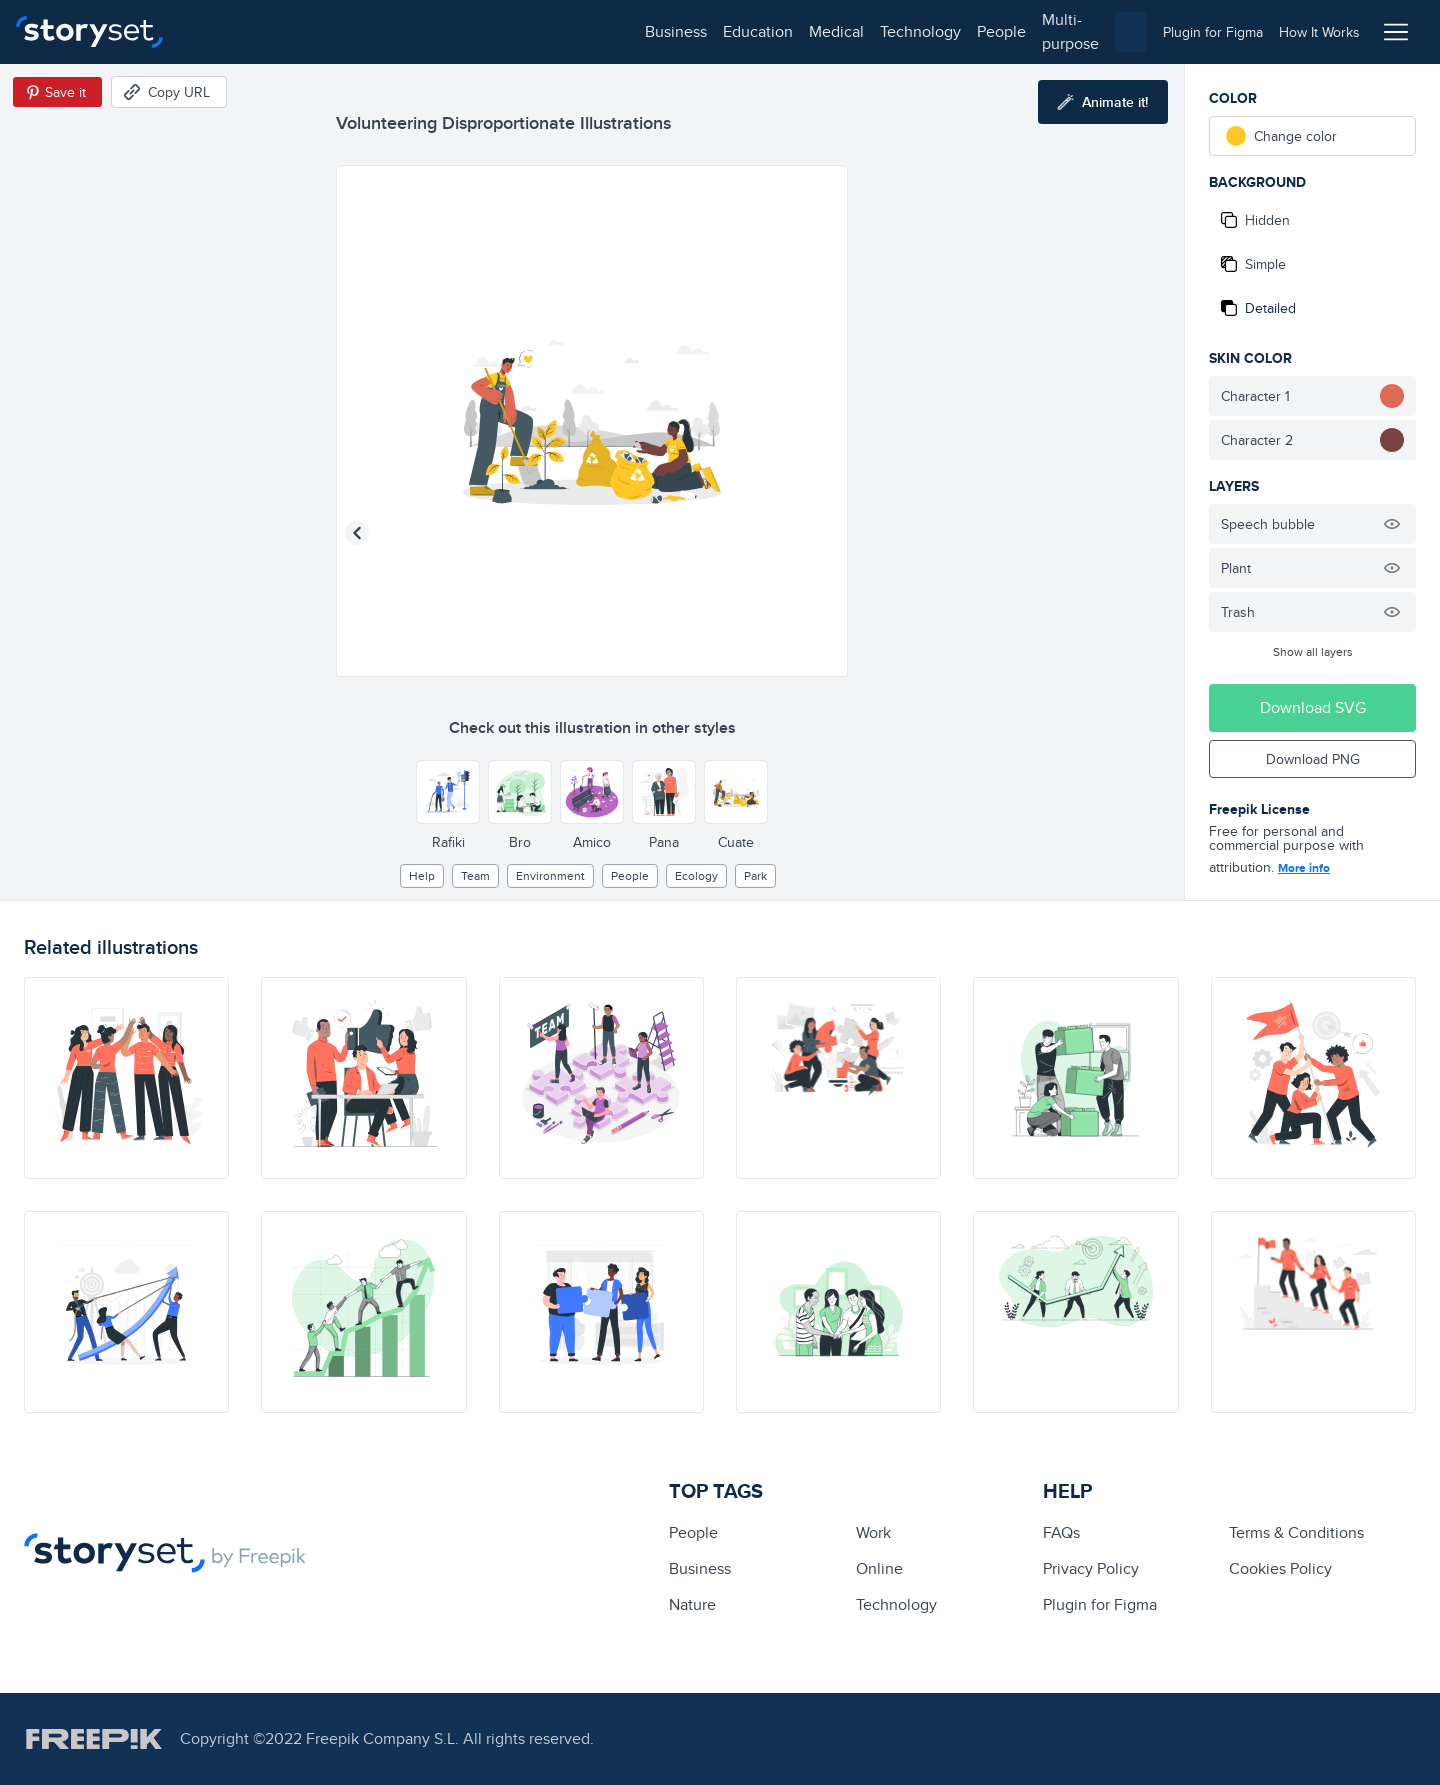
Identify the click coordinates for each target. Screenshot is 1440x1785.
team (475, 875)
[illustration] (126, 1078)
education (308, 31)
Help (422, 875)
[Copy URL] (169, 92)
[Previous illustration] (357, 533)
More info (1304, 868)
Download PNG (1313, 759)
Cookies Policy (1280, 1568)
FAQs (1061, 1532)
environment (550, 875)
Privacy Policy (1091, 1568)
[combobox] (926, 32)
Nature (692, 1604)
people (551, 31)
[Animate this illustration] (1103, 102)
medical (386, 31)
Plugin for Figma (1100, 1604)
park (755, 875)
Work (873, 1532)
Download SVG (1313, 707)
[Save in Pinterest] (57, 92)
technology (470, 31)
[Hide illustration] (1392, 524)
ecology (696, 875)
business (226, 31)
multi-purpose (640, 31)
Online (879, 1568)
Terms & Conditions (1296, 1532)
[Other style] (448, 792)
